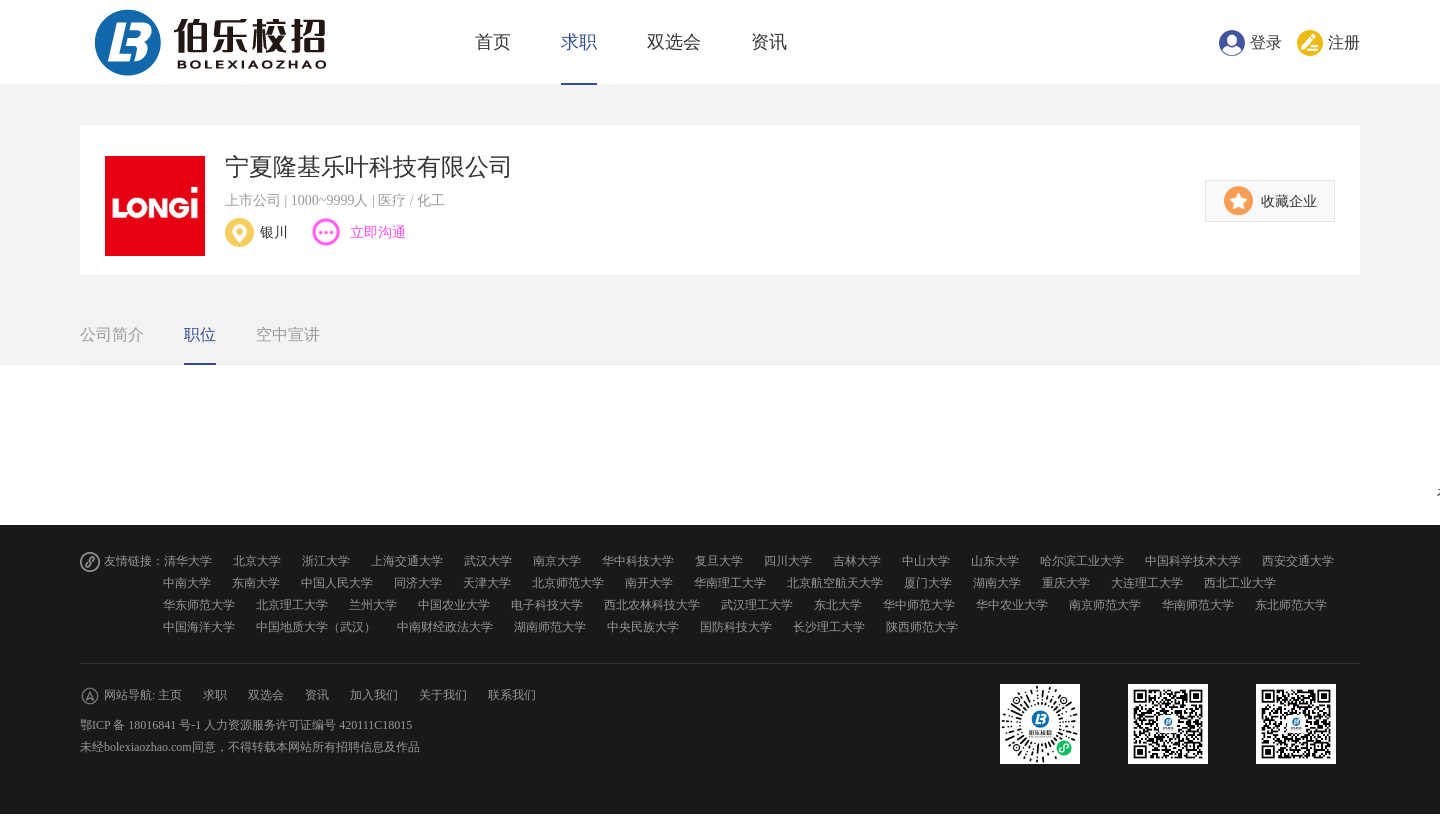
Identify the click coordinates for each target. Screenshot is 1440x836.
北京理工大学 (292, 605)
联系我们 (512, 695)
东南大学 (256, 583)
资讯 (769, 42)
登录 (1266, 42)
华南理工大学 (730, 583)
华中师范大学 (919, 605)
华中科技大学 (638, 561)
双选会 (674, 42)
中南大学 (187, 583)
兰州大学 (373, 605)
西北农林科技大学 (652, 605)
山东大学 (995, 561)
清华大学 (188, 561)
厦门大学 (928, 583)
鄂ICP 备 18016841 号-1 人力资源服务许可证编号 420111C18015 (246, 725)
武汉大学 (488, 561)
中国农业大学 (454, 605)
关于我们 (443, 695)
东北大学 (838, 605)
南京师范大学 (1105, 605)
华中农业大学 (1012, 605)
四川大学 (788, 561)
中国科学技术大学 (1193, 561)
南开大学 (649, 583)
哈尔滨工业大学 (1082, 561)
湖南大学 (997, 583)
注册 (1344, 42)
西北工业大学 (1240, 583)
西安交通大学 (1298, 561)
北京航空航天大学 (835, 583)
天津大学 (487, 583)
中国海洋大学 (199, 627)
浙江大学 (326, 561)
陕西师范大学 (922, 627)
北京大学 (257, 561)
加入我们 (374, 695)
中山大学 (926, 561)
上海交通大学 (407, 561)
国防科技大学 (736, 627)
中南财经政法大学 (445, 627)
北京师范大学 (568, 583)
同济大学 (418, 583)
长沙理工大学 (829, 627)
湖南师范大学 (550, 627)
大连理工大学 (1147, 583)
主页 (170, 695)
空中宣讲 (288, 334)
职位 (200, 334)
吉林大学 (857, 561)
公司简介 (112, 334)
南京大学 (557, 561)
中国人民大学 (337, 583)
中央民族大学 (643, 627)
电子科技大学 (547, 605)
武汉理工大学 (757, 605)
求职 (579, 42)
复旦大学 (719, 561)
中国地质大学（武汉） (316, 627)
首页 (493, 42)
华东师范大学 (199, 605)
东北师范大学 (1291, 605)
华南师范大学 (1198, 605)
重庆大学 (1066, 583)
